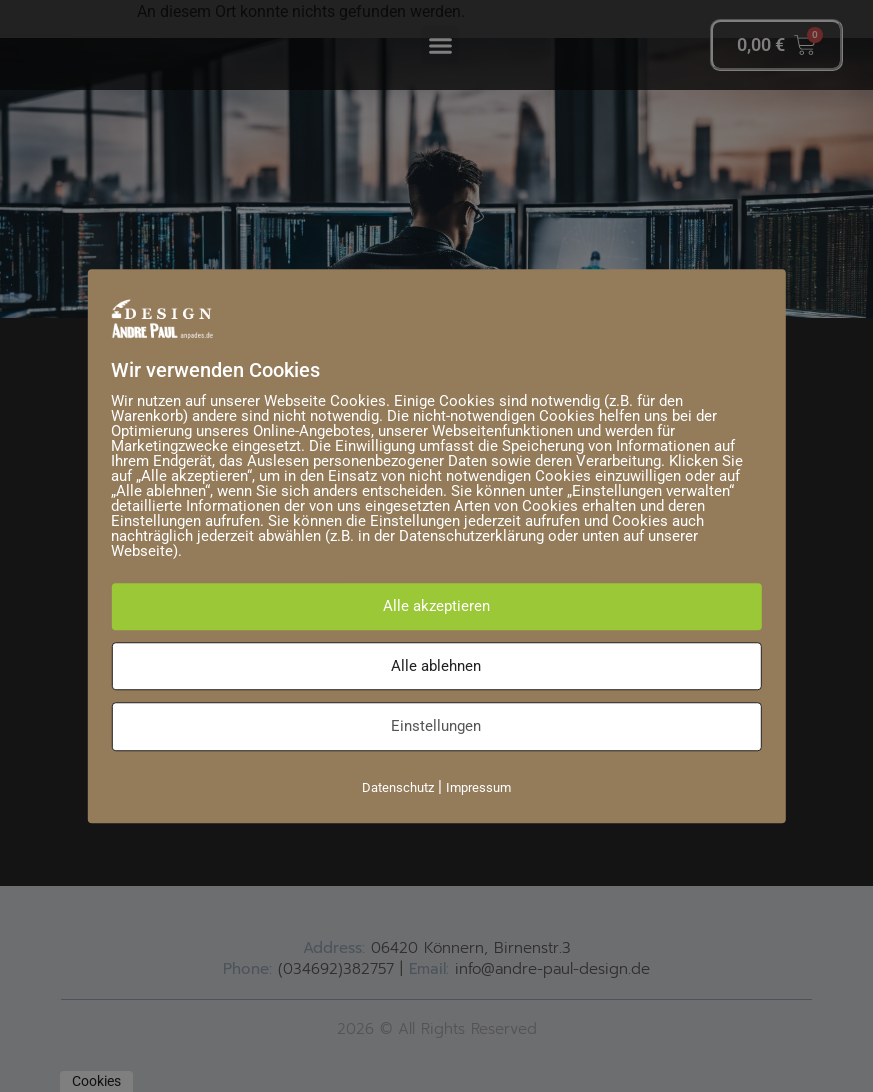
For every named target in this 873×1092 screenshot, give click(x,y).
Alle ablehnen (436, 666)
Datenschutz (398, 787)
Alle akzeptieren (436, 606)
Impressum (478, 787)
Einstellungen (436, 726)
